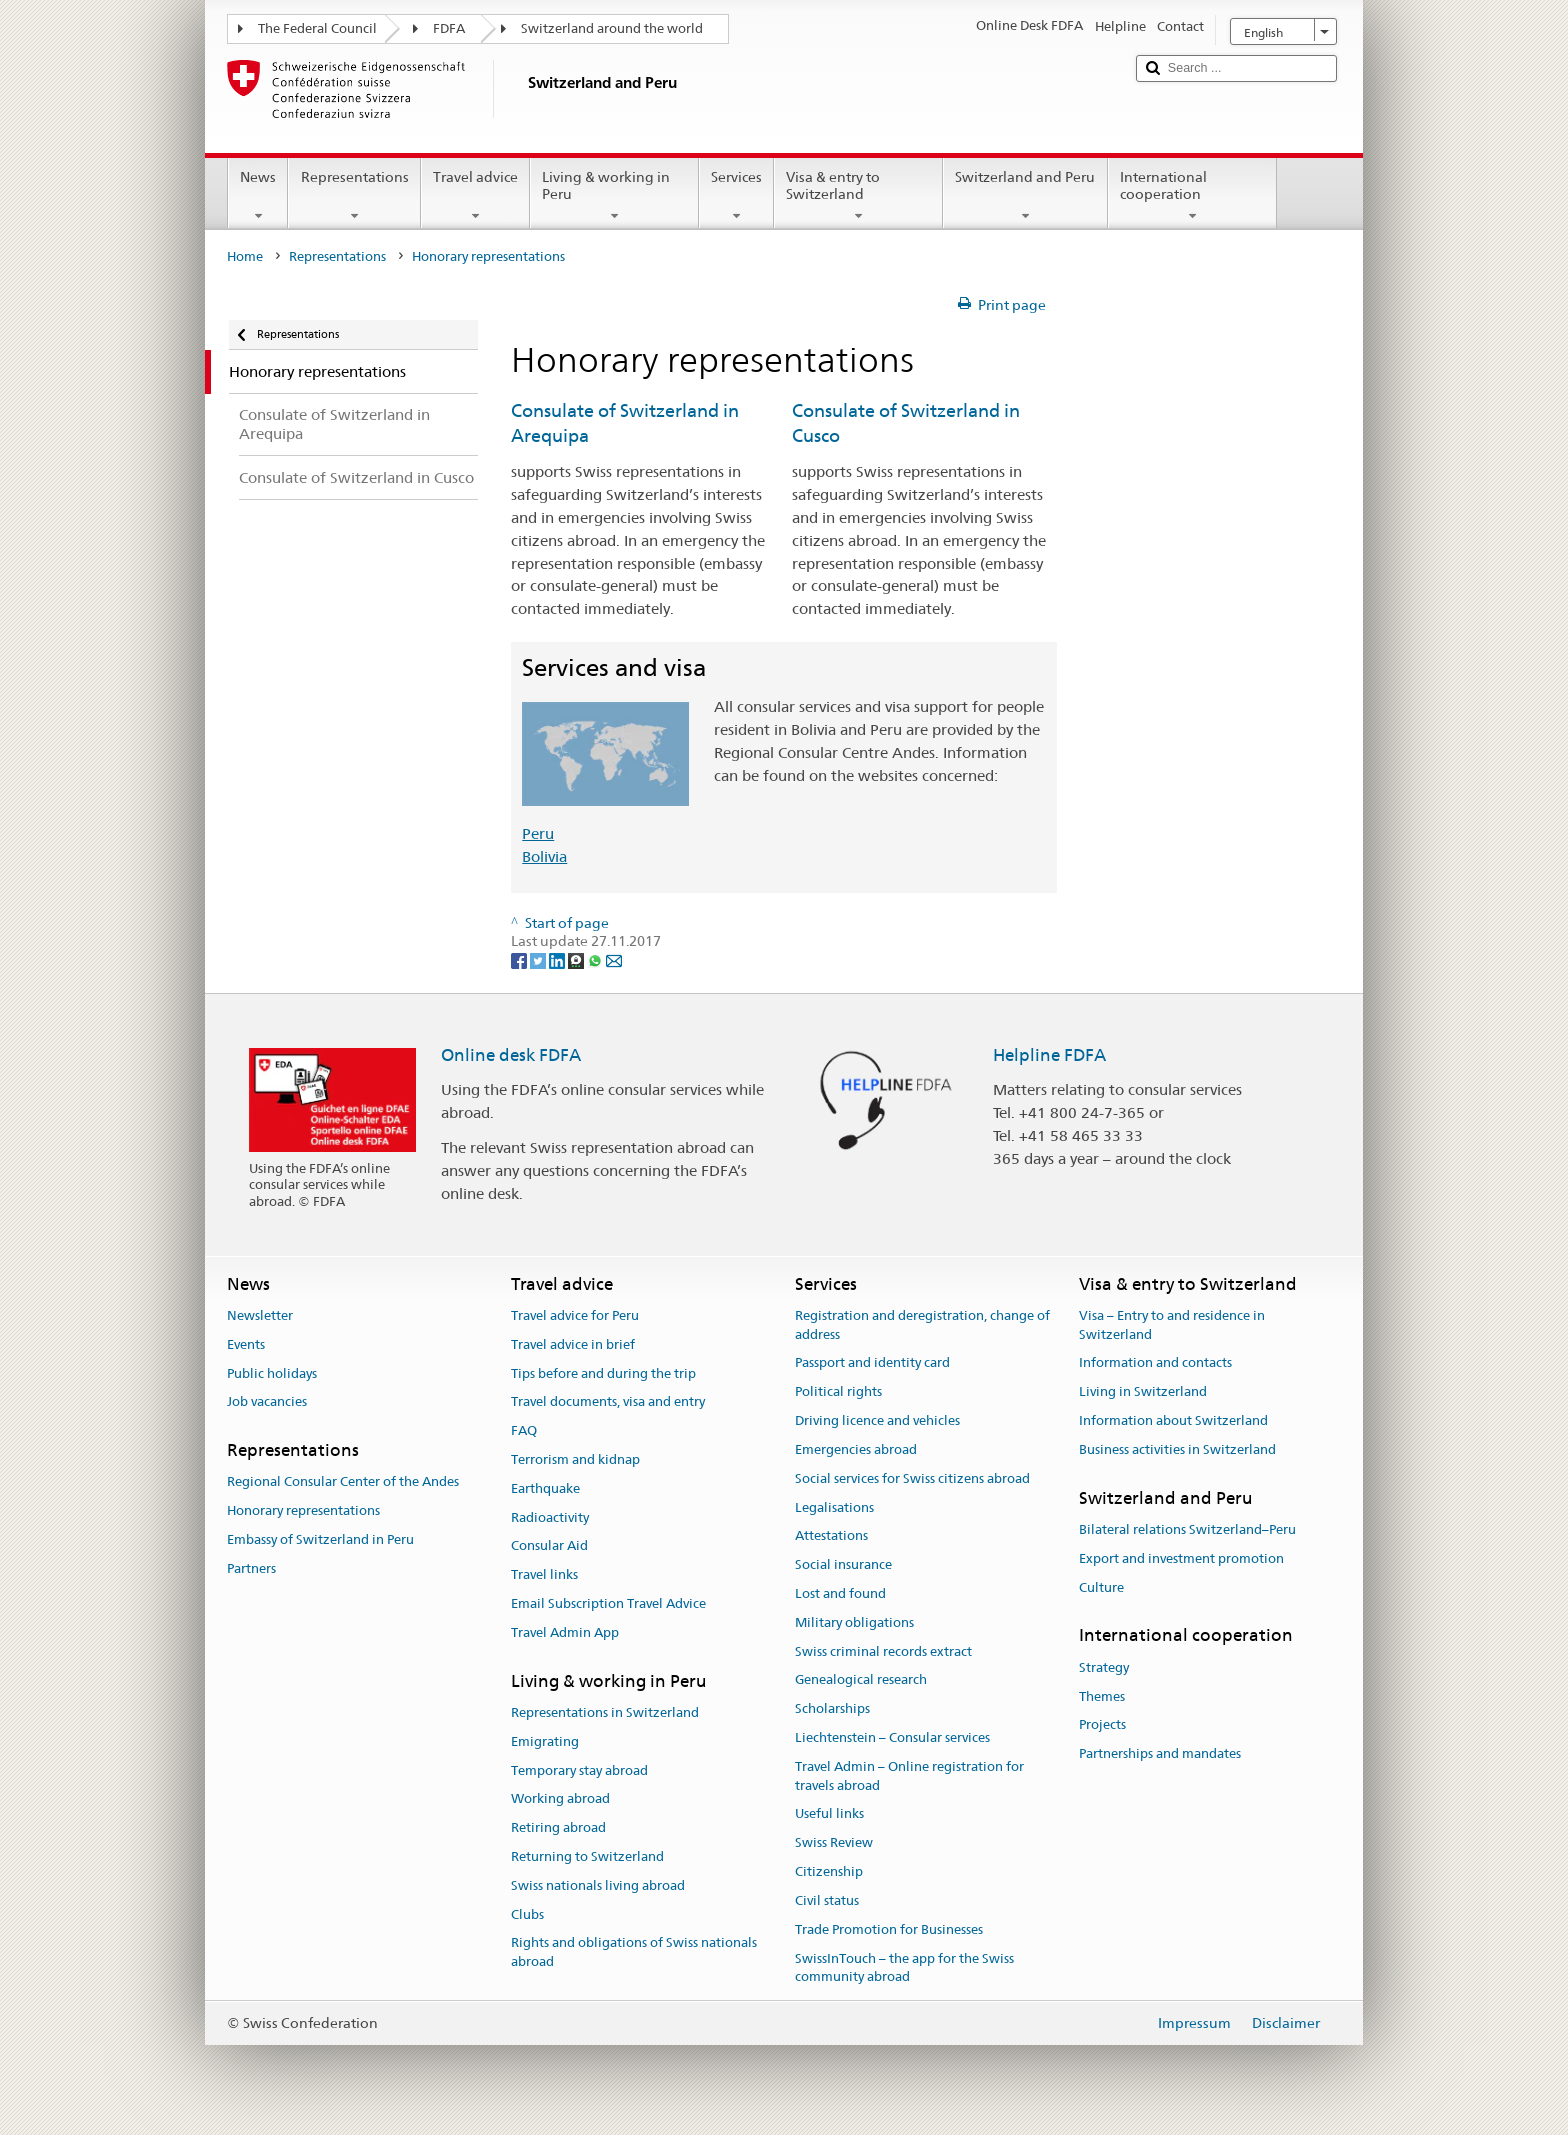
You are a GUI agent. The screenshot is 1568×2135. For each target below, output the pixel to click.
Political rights (838, 1392)
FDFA (449, 28)
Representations (354, 196)
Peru (538, 833)
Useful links (829, 1814)
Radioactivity (550, 1517)
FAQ (524, 1430)
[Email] (614, 960)
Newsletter (260, 1315)
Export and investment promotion (1181, 1558)
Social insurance (843, 1564)
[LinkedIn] (558, 960)
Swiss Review (834, 1843)
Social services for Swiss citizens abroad (912, 1478)
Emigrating (545, 1741)
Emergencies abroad (856, 1449)
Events (246, 1344)
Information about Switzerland (1173, 1420)
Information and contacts (1155, 1363)
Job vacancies (267, 1402)
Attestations (831, 1536)
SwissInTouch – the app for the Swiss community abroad (904, 1968)
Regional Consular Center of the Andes (343, 1482)
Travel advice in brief (573, 1344)
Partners (251, 1568)
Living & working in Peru (614, 196)
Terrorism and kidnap (575, 1459)
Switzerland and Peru (1025, 196)
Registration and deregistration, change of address (922, 1325)
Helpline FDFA (1049, 1055)
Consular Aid (549, 1546)
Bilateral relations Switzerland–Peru (1187, 1529)
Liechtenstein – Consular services (892, 1737)
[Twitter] (539, 960)
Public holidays (272, 1373)
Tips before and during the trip (603, 1373)
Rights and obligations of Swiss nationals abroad (634, 1953)
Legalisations (834, 1507)
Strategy (1104, 1667)
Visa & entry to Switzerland (858, 196)
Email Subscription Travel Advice (608, 1603)
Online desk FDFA (511, 1055)
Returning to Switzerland (587, 1856)
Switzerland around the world (612, 28)
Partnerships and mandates (1160, 1753)
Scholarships (832, 1708)
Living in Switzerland (1143, 1392)
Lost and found (840, 1593)
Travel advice (475, 196)
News (258, 196)
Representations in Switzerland (605, 1712)
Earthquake (545, 1488)
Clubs (527, 1914)
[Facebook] (520, 960)
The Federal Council (317, 28)
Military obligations (854, 1622)
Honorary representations (303, 1510)
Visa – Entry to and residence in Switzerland (1172, 1325)
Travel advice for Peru (575, 1315)
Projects (1102, 1725)
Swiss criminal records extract (883, 1651)
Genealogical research (861, 1680)
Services (736, 196)
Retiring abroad (558, 1827)
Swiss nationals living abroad (598, 1885)
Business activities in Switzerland (1177, 1449)
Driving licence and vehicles (877, 1420)
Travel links (544, 1574)
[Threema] (577, 960)
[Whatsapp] (596, 960)
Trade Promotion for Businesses (889, 1929)
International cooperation (1192, 196)
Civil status (827, 1900)
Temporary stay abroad (579, 1770)
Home (245, 256)
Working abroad (560, 1799)
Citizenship (829, 1871)
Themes (1102, 1696)
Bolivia (544, 856)
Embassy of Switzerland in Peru (320, 1539)
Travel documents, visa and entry (608, 1402)
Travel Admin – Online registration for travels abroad (909, 1776)
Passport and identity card (872, 1363)
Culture (1101, 1587)
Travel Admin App (565, 1632)
